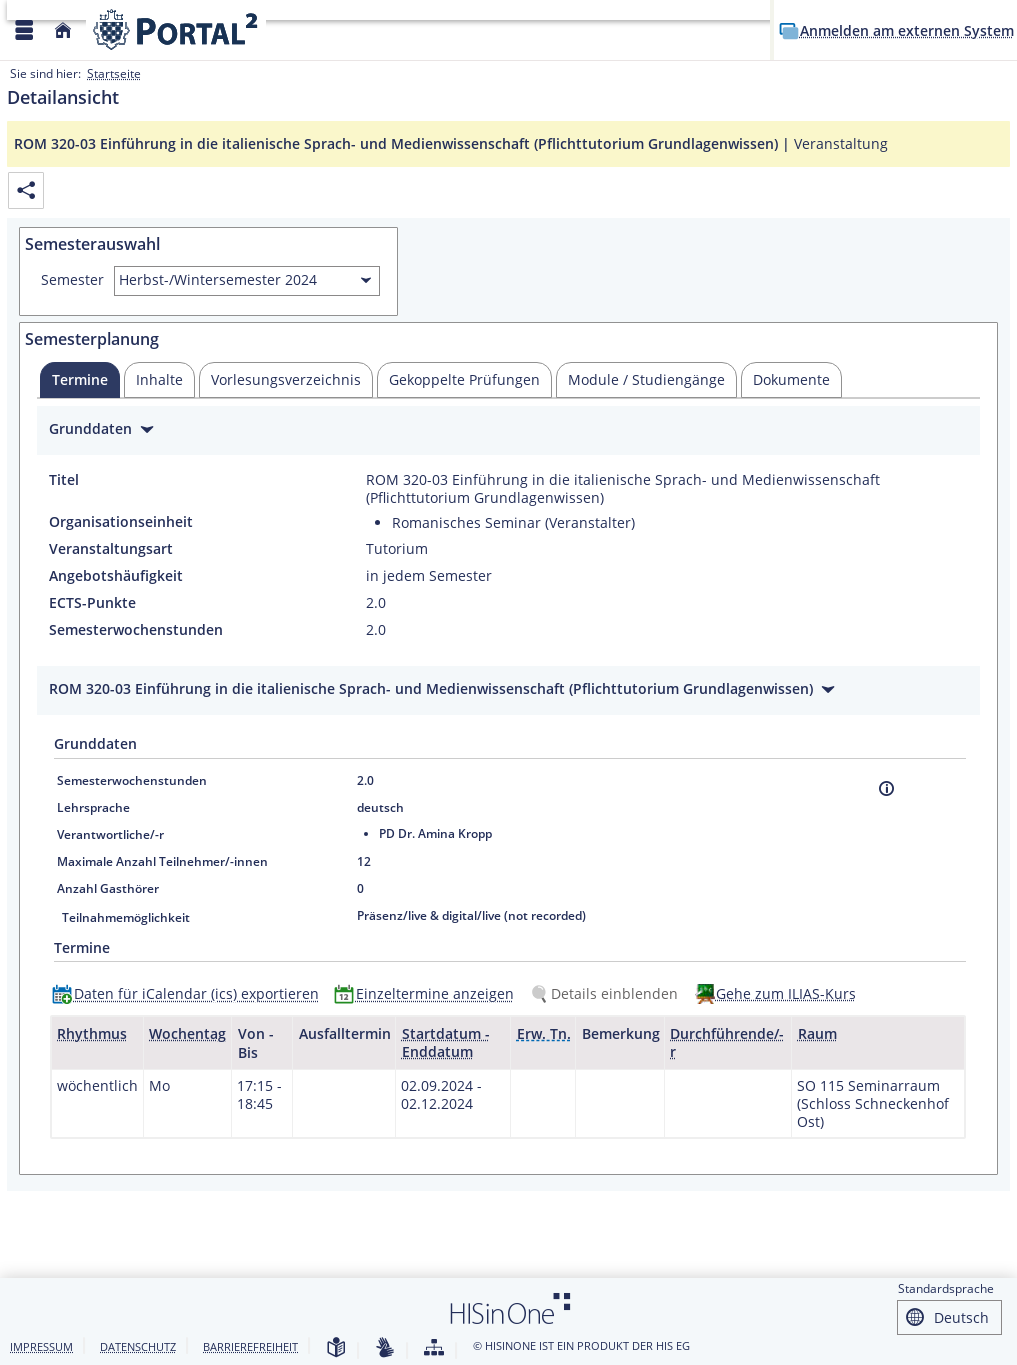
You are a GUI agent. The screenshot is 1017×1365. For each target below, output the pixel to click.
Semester (72, 280)
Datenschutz (138, 1346)
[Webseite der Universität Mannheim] (176, 29)
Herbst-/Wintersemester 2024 (218, 279)
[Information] (886, 788)
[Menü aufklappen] (24, 30)
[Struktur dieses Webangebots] (434, 1348)
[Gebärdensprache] (385, 1348)
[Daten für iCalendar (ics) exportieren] (190, 993)
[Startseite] (63, 30)
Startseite (114, 73)
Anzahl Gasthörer (108, 888)
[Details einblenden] (608, 993)
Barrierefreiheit (250, 1346)
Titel (64, 480)
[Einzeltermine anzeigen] (428, 993)
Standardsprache (946, 1288)
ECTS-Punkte (92, 603)
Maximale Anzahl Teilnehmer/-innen (162, 861)
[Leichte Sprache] (336, 1348)
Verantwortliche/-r (110, 834)
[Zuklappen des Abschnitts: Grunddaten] (508, 431)
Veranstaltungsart (111, 549)
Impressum (41, 1346)
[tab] (80, 380)
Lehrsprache (93, 807)
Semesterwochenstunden (136, 630)
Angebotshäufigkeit (116, 576)
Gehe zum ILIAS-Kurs (786, 993)
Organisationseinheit (121, 522)
